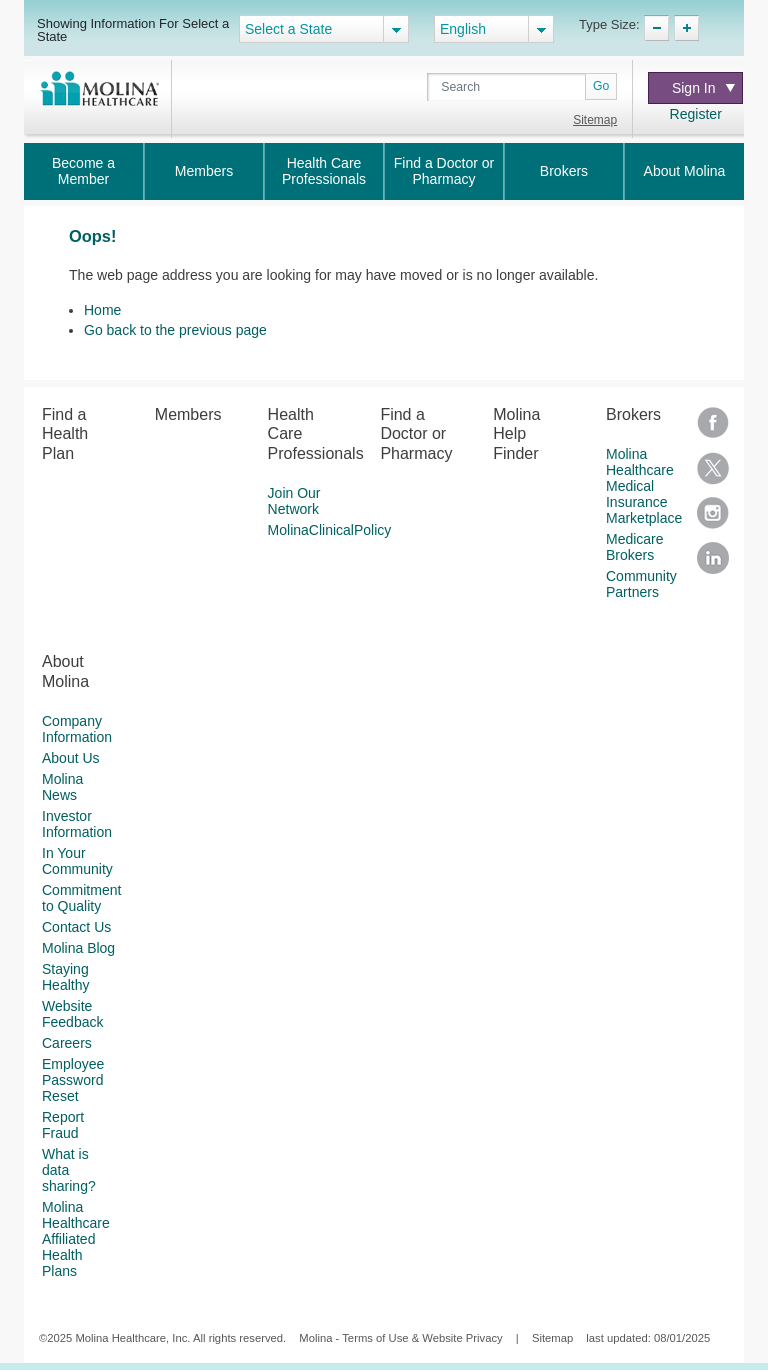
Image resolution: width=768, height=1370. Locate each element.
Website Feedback (72, 1014)
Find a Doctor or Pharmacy (444, 171)
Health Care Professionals (324, 171)
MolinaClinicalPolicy (330, 530)
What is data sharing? (69, 1170)
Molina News (62, 787)
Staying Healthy (65, 977)
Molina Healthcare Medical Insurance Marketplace (644, 486)
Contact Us (76, 927)
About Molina (685, 171)
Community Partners (641, 584)
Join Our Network (294, 501)
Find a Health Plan (65, 433)
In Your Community (77, 861)
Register (696, 114)
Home (102, 310)
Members (204, 171)
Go (601, 86)
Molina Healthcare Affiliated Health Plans (76, 1239)
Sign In (703, 88)
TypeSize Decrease (656, 28)
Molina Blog (78, 948)
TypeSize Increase (686, 28)
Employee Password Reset (73, 1080)
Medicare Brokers (635, 547)
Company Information (77, 729)
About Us (71, 758)
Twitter (713, 474)
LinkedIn (713, 564)
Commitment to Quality (81, 898)
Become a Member (83, 171)
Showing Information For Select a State (133, 29)
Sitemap (595, 120)
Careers (67, 1043)
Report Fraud (63, 1125)
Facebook (713, 429)
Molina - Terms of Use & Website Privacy (400, 1338)
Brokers (564, 171)
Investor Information (77, 824)
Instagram (713, 519)
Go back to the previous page (175, 330)
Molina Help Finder (516, 433)
